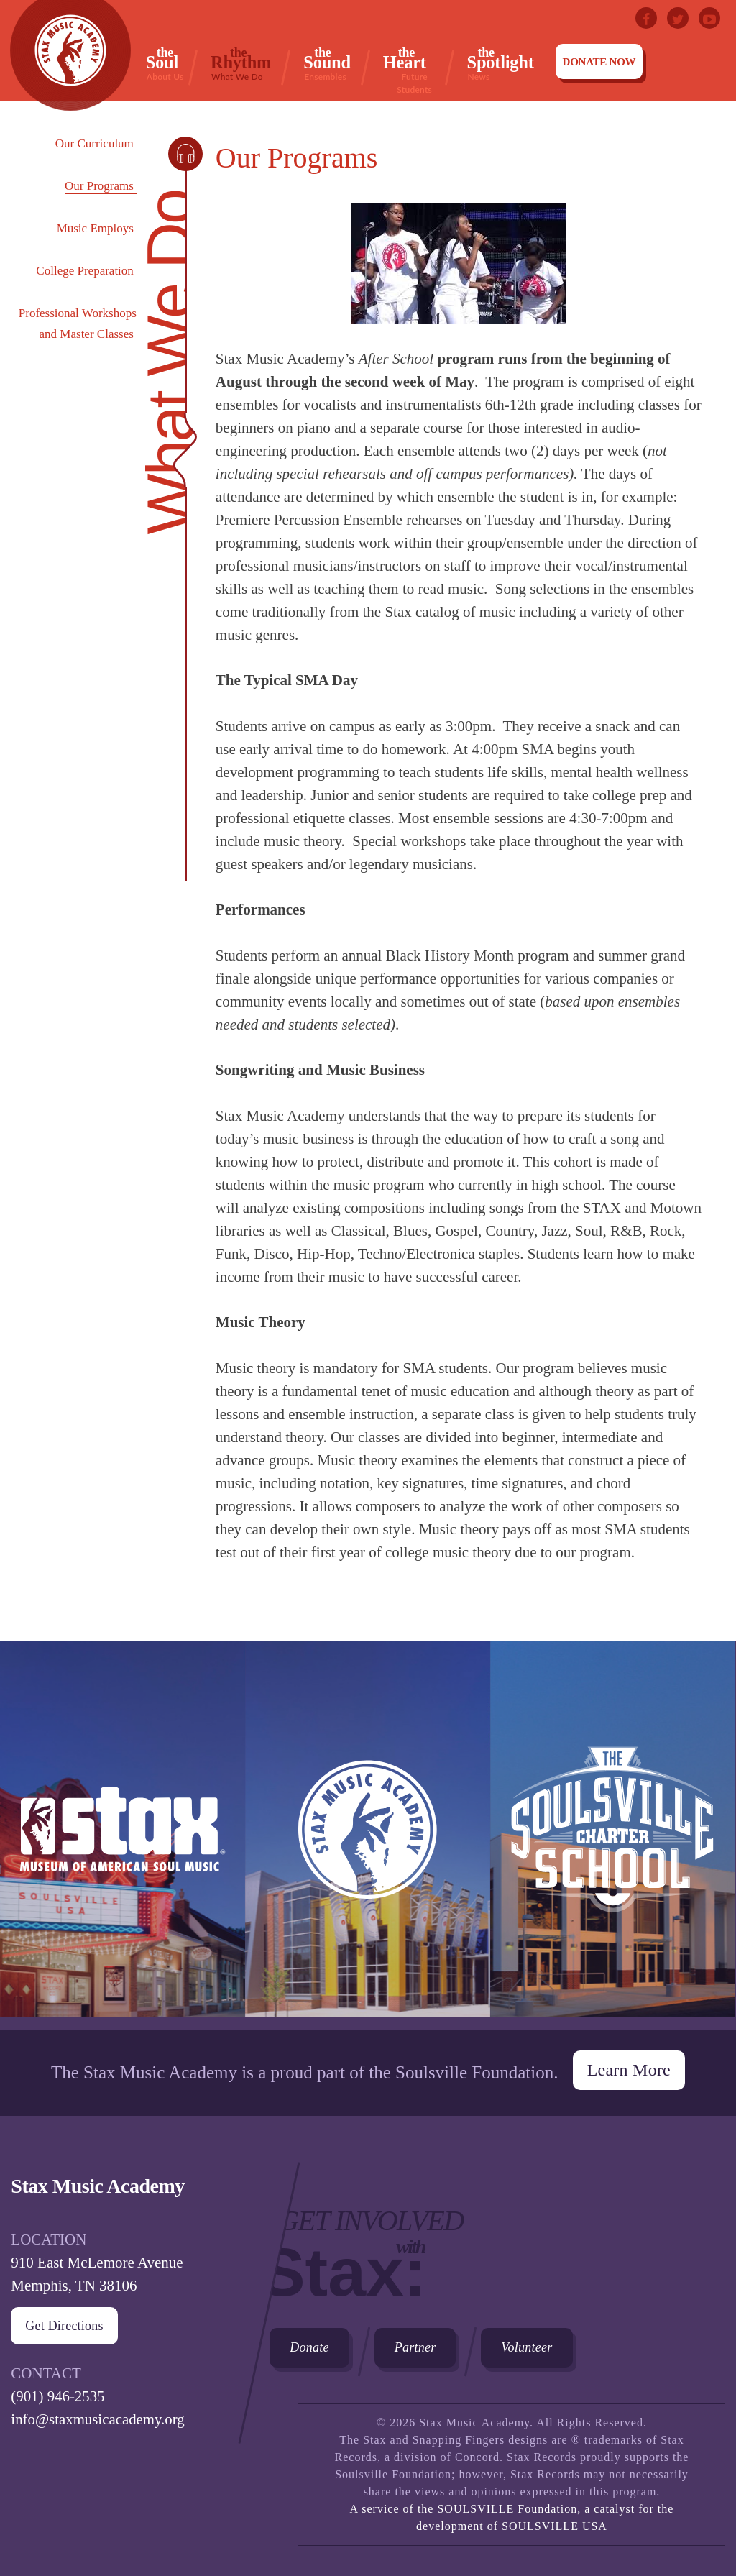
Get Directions (64, 2326)
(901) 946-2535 (58, 2396)
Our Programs (99, 186)
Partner (415, 2347)
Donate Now (599, 62)
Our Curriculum (94, 143)
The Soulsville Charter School (612, 1835)
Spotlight (500, 63)
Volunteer (527, 2347)
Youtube (709, 18)
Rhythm (241, 63)
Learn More (629, 2070)
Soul (165, 63)
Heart (414, 64)
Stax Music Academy (367, 1835)
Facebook (646, 18)
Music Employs (95, 228)
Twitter (678, 18)
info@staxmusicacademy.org (98, 2419)
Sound (327, 63)
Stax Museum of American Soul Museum (122, 1835)
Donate (309, 2347)
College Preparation (85, 271)
